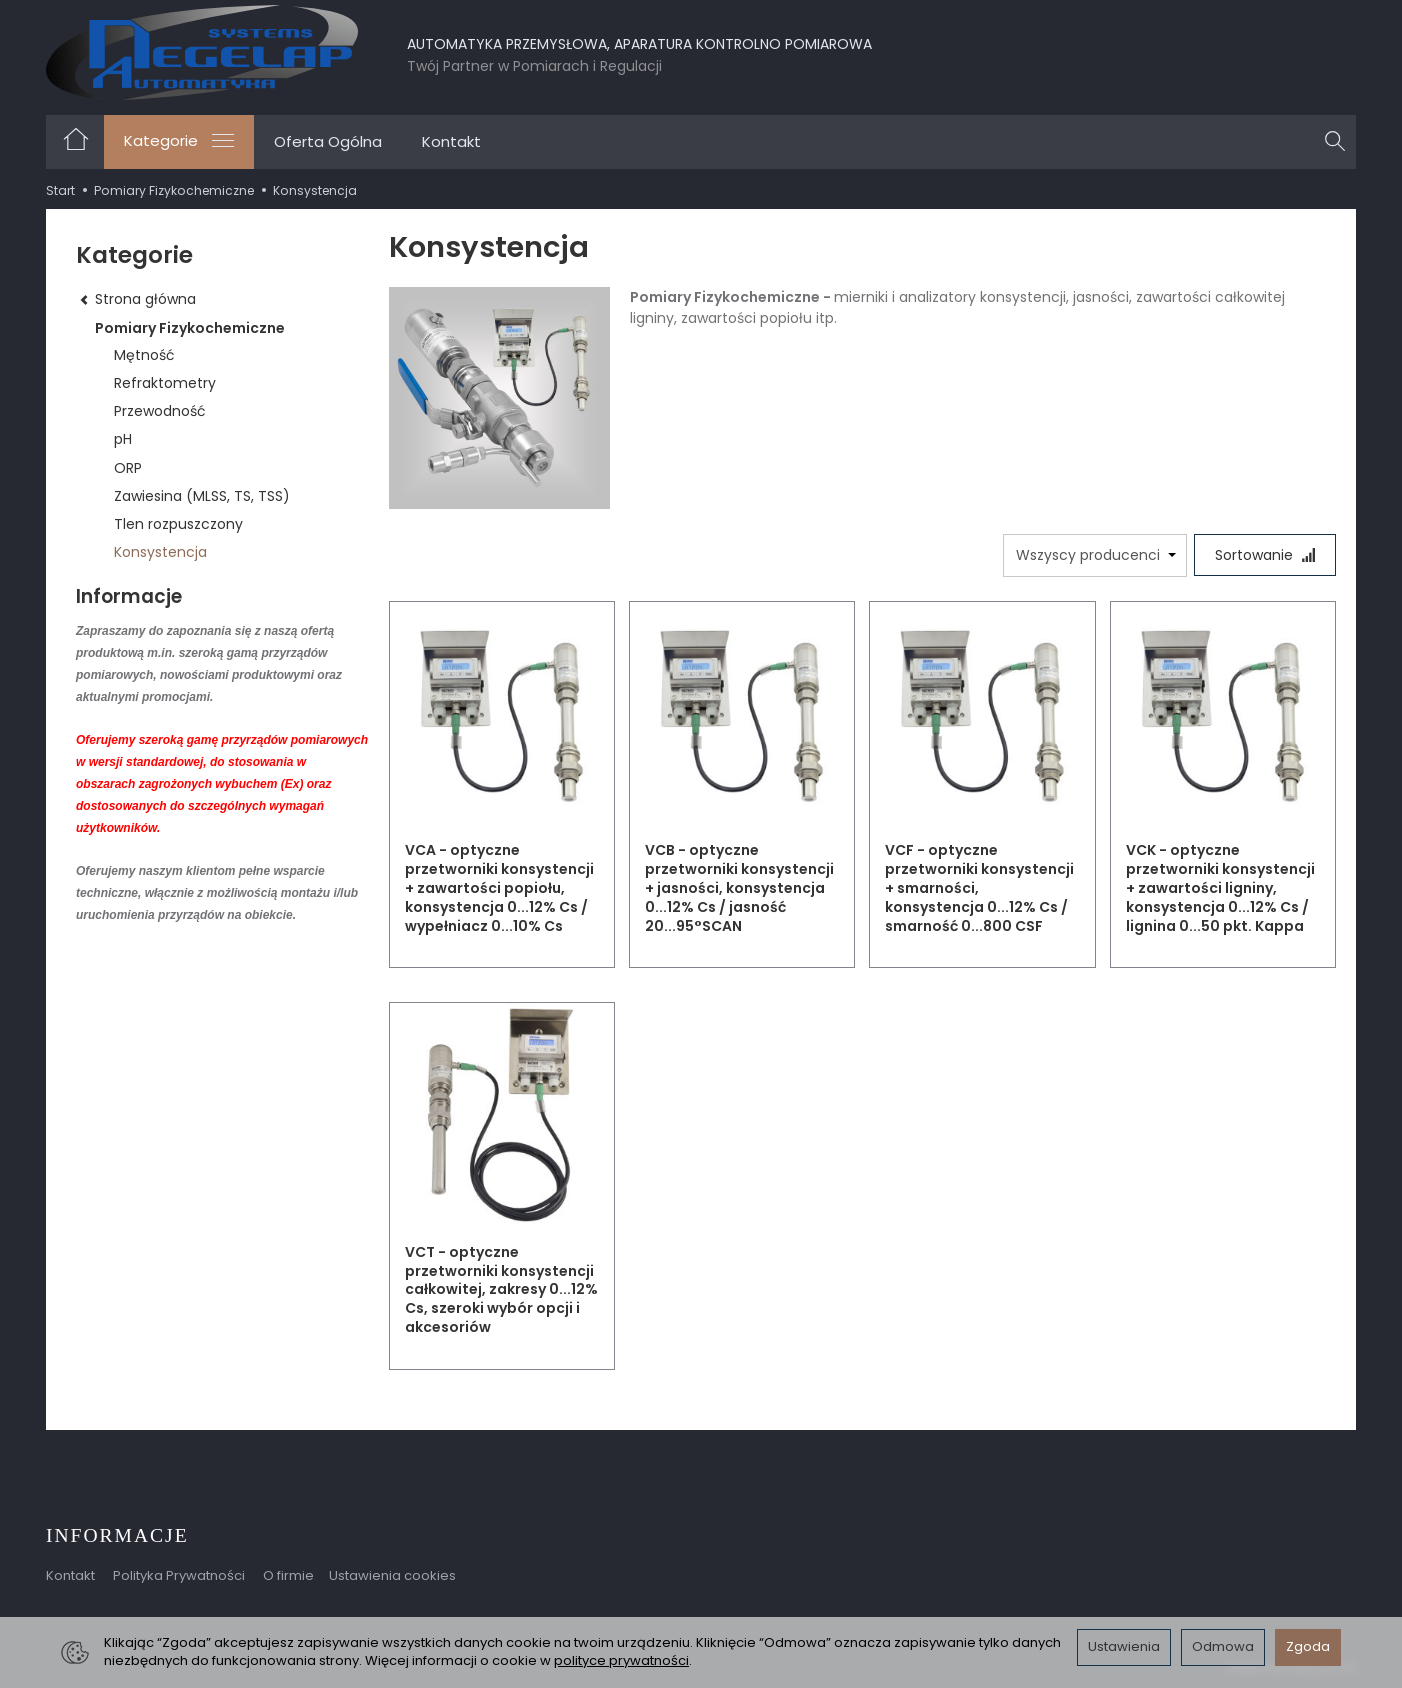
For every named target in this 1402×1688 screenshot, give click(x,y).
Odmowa (1223, 1646)
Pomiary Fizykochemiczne (190, 328)
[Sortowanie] (1265, 555)
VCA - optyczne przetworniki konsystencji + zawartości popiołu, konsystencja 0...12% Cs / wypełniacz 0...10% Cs (499, 888)
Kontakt (451, 141)
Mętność (144, 355)
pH (123, 439)
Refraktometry (165, 383)
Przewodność (160, 411)
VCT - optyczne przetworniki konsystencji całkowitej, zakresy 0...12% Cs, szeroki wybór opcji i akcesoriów (501, 1290)
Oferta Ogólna (328, 141)
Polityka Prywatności (179, 1575)
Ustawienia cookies (392, 1575)
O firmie (288, 1575)
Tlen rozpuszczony (178, 524)
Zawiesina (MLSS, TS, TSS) (202, 496)
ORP (128, 468)
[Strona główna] (202, 52)
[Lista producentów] (1095, 555)
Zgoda (1308, 1646)
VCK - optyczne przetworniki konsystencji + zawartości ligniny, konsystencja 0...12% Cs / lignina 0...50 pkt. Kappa (1220, 888)
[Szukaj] (1335, 142)
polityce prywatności (621, 1660)
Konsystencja (160, 552)
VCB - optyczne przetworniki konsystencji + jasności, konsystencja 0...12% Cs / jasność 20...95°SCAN (739, 888)
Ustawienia (1124, 1646)
